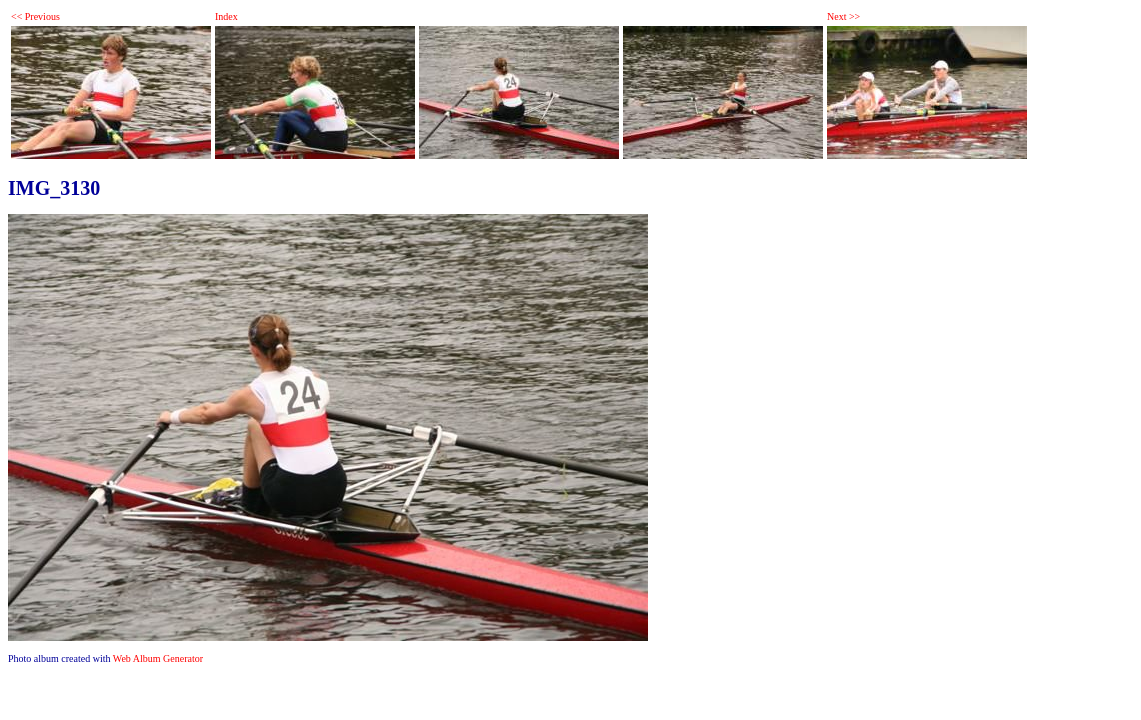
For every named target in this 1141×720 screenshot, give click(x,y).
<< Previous (35, 16)
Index (226, 16)
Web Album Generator (158, 658)
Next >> (843, 16)
